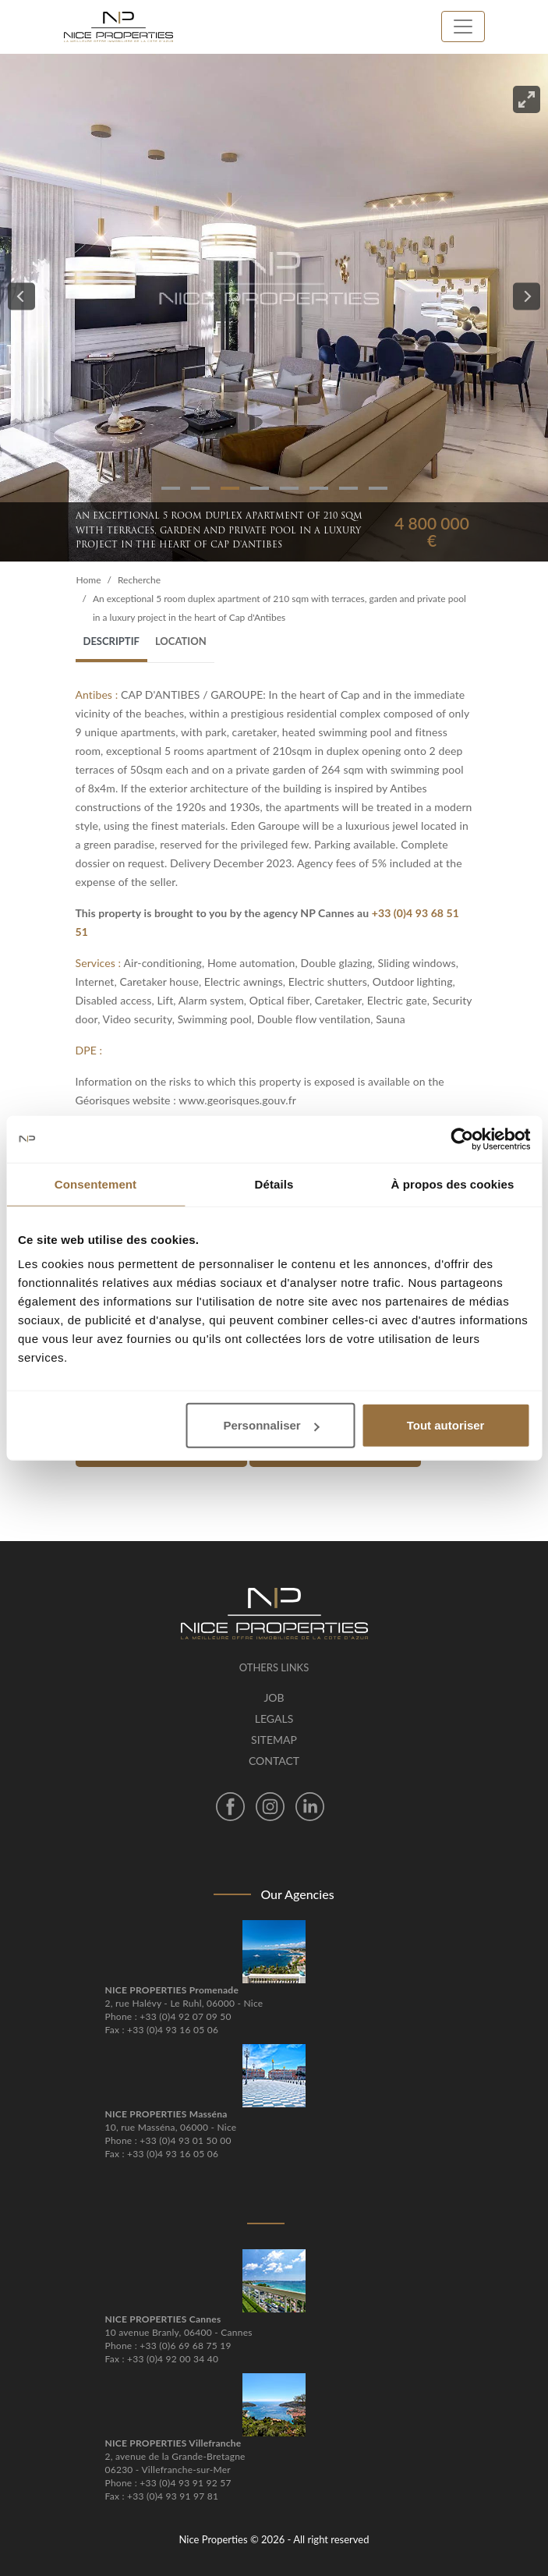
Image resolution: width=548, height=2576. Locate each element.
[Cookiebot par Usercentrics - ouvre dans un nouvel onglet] (462, 1138)
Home (88, 580)
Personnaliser (271, 1425)
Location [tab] (181, 641)
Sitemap (274, 1739)
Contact (274, 1760)
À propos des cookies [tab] (452, 1183)
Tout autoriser (446, 1425)
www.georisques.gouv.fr (237, 1100)
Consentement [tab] (95, 1183)
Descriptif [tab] (111, 641)
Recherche (139, 580)
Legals (274, 1718)
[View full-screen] (526, 99)
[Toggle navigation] (463, 26)
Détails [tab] (274, 1183)
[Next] (526, 296)
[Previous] (21, 296)
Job (273, 1697)
